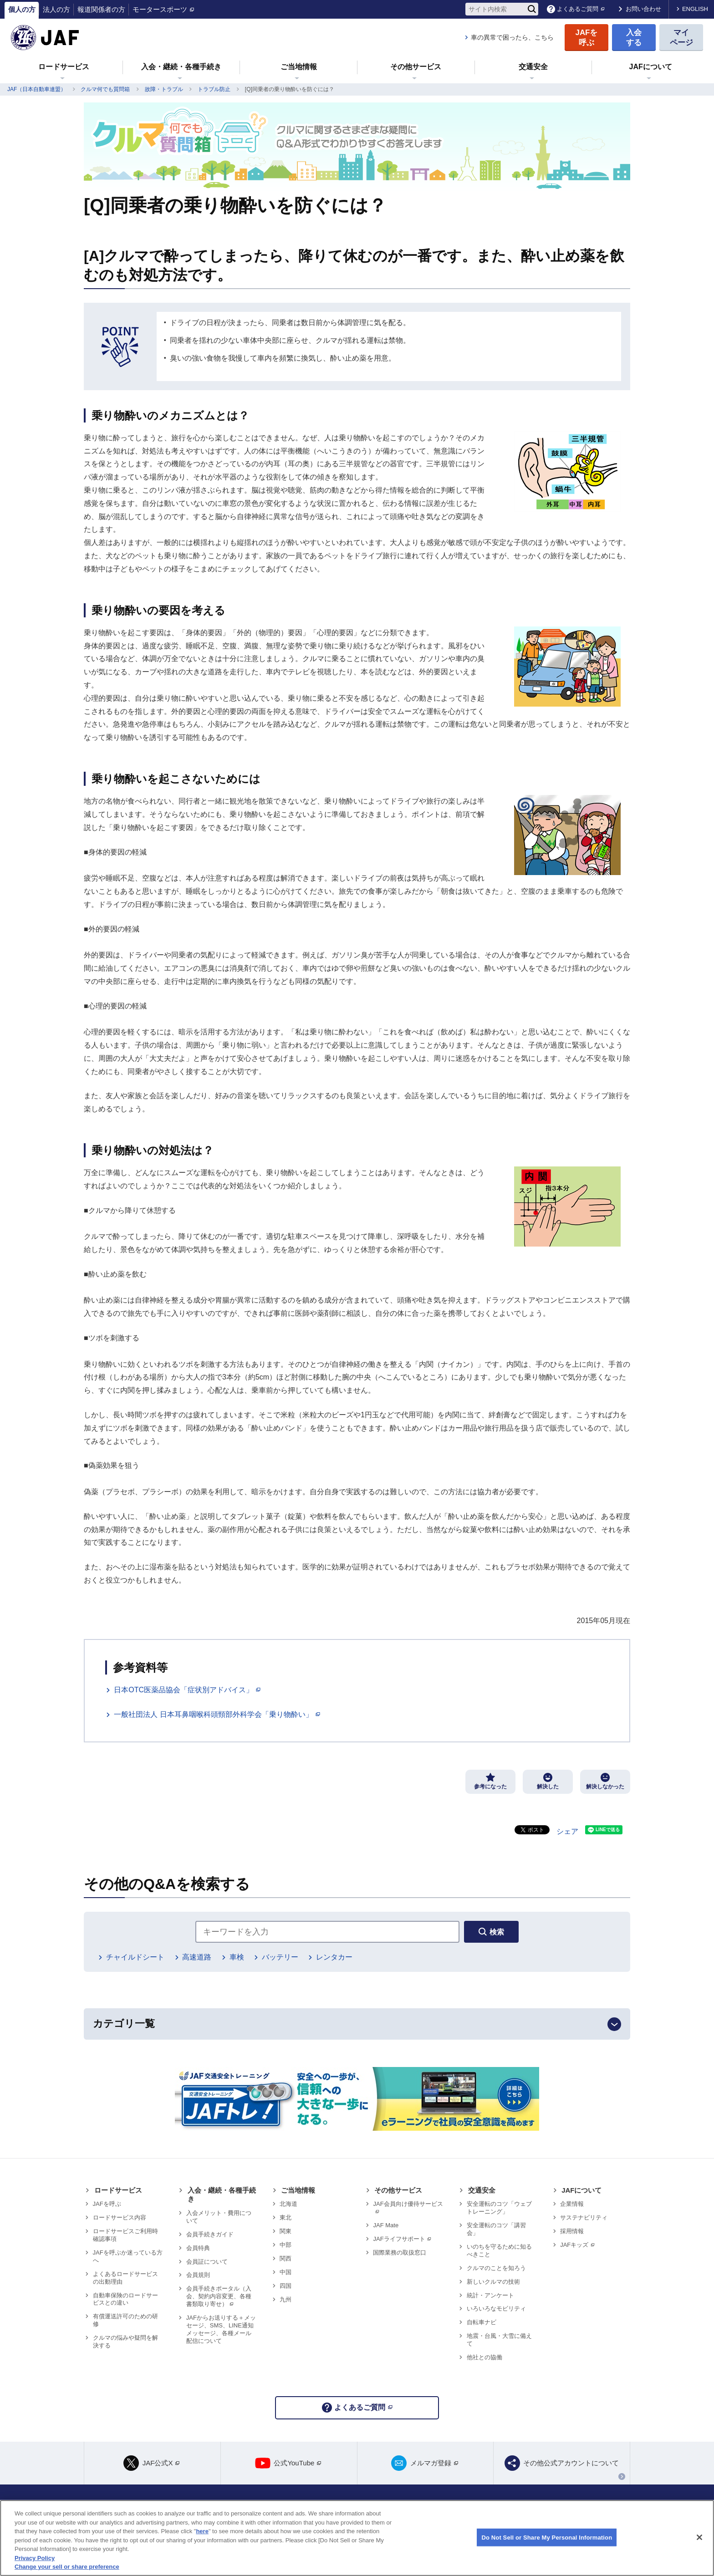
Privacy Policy (35, 2558)
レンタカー (334, 1957)
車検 (237, 1957)
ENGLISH (695, 8)
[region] (357, 2538)
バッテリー (280, 1957)
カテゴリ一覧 (124, 2023)
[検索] (531, 9)
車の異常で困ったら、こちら (512, 37)
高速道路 (196, 1957)
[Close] (699, 2537)
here (202, 2531)
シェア (567, 1831)
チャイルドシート (135, 1957)
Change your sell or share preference (67, 2566)
